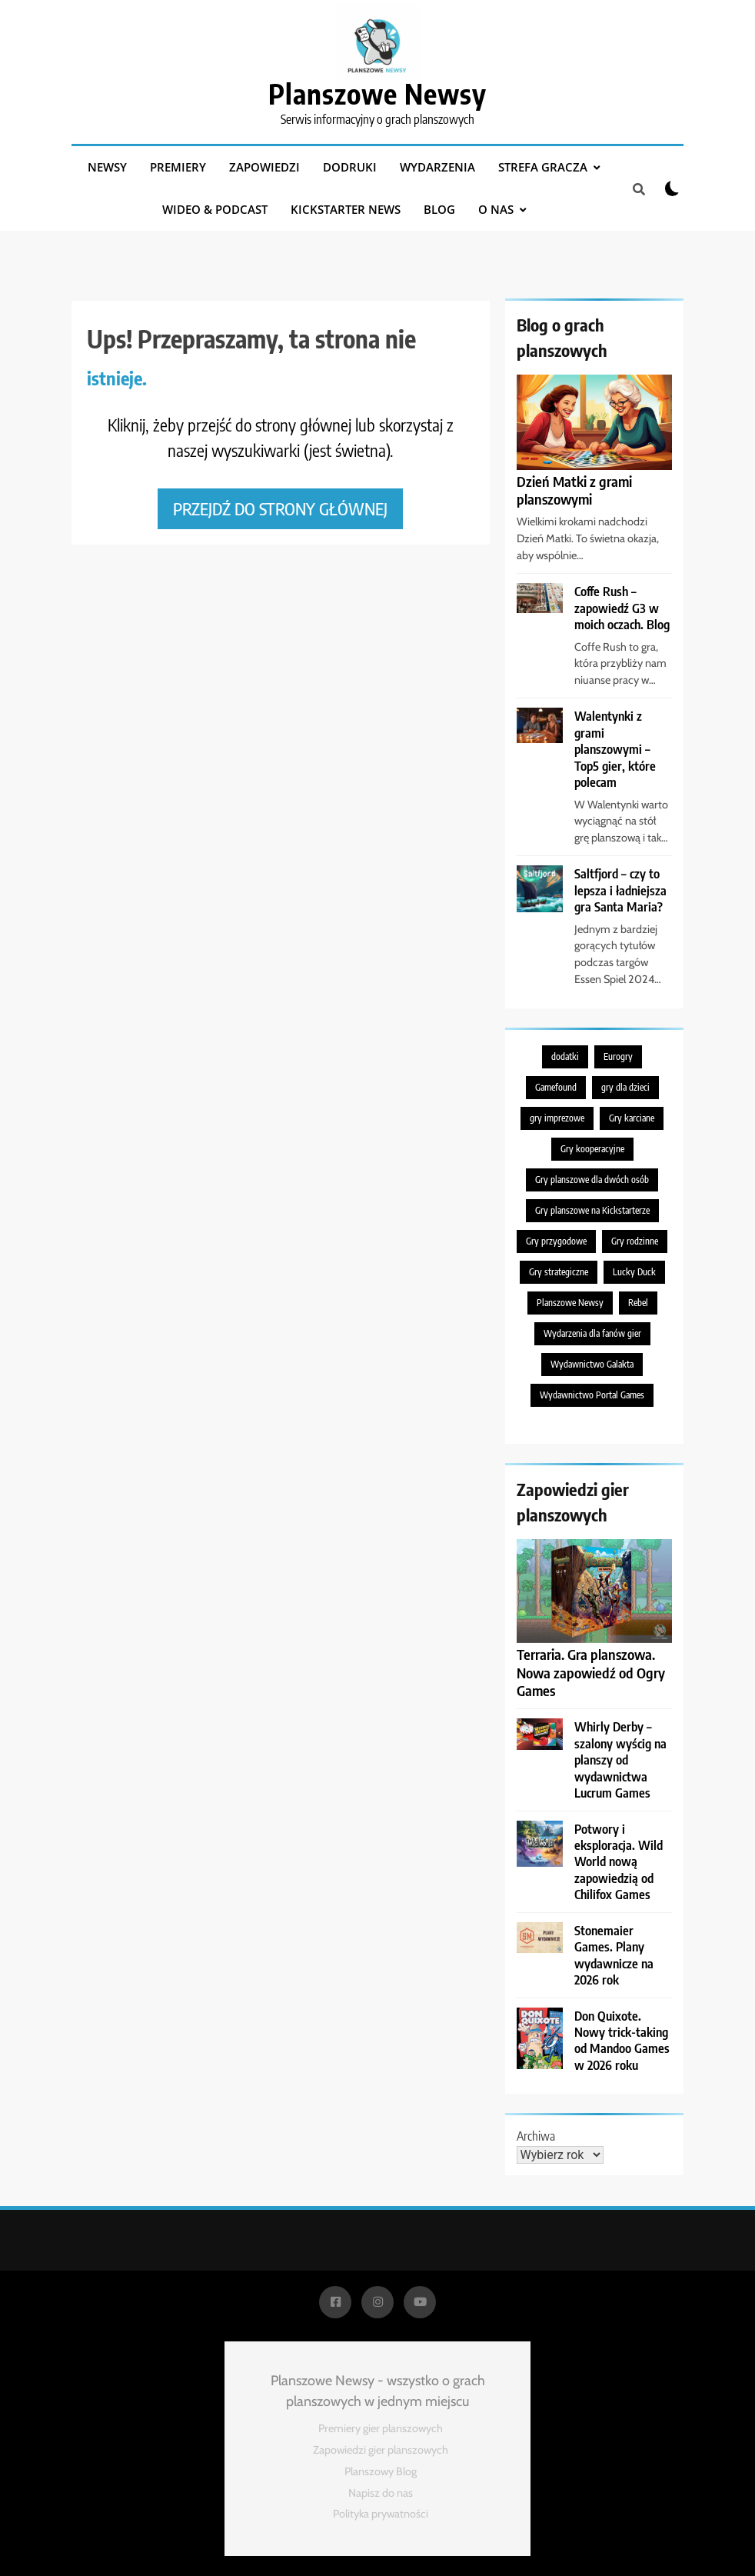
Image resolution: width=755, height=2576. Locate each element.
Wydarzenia (437, 167)
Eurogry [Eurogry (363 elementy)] (618, 1056)
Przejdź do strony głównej (280, 508)
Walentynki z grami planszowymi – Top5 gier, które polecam (615, 749)
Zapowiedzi (264, 167)
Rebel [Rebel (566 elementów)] (638, 1302)
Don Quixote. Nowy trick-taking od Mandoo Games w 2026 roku (622, 2040)
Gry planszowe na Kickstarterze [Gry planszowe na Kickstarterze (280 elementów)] (592, 1210)
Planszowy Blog (380, 2471)
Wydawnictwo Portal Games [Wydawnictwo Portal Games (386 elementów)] (592, 1395)
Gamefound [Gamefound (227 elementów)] (556, 1087)
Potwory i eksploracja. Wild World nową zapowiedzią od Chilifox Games (618, 1862)
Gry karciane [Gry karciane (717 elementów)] (631, 1118)
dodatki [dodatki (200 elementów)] (565, 1056)
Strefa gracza (542, 167)
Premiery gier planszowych (380, 2428)
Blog (439, 209)
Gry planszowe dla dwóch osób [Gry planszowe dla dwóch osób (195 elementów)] (592, 1179)
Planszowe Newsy (377, 93)
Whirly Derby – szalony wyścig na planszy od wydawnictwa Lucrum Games (620, 1759)
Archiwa (536, 2136)
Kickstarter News (346, 209)
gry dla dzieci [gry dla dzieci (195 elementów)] (625, 1087)
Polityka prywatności (380, 2514)
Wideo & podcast (215, 209)
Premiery (178, 167)
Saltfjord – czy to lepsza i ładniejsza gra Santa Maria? (620, 890)
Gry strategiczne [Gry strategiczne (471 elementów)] (558, 1272)
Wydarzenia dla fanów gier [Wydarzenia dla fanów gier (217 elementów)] (592, 1333)
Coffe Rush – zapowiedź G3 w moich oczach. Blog (622, 607)
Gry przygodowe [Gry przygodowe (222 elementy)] (556, 1241)
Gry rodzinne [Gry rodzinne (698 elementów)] (634, 1241)
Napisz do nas (380, 2493)
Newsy (107, 167)
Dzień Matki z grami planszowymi (574, 490)
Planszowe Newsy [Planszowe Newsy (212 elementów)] (570, 1302)
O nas (496, 209)
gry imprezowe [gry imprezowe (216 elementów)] (557, 1118)
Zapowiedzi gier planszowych (380, 2450)
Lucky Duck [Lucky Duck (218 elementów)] (634, 1272)
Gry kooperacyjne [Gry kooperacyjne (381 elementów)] (592, 1149)
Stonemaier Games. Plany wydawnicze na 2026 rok (614, 1955)
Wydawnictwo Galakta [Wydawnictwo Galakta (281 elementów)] (592, 1364)
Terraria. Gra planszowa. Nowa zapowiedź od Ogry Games (591, 1672)
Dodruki (350, 167)
